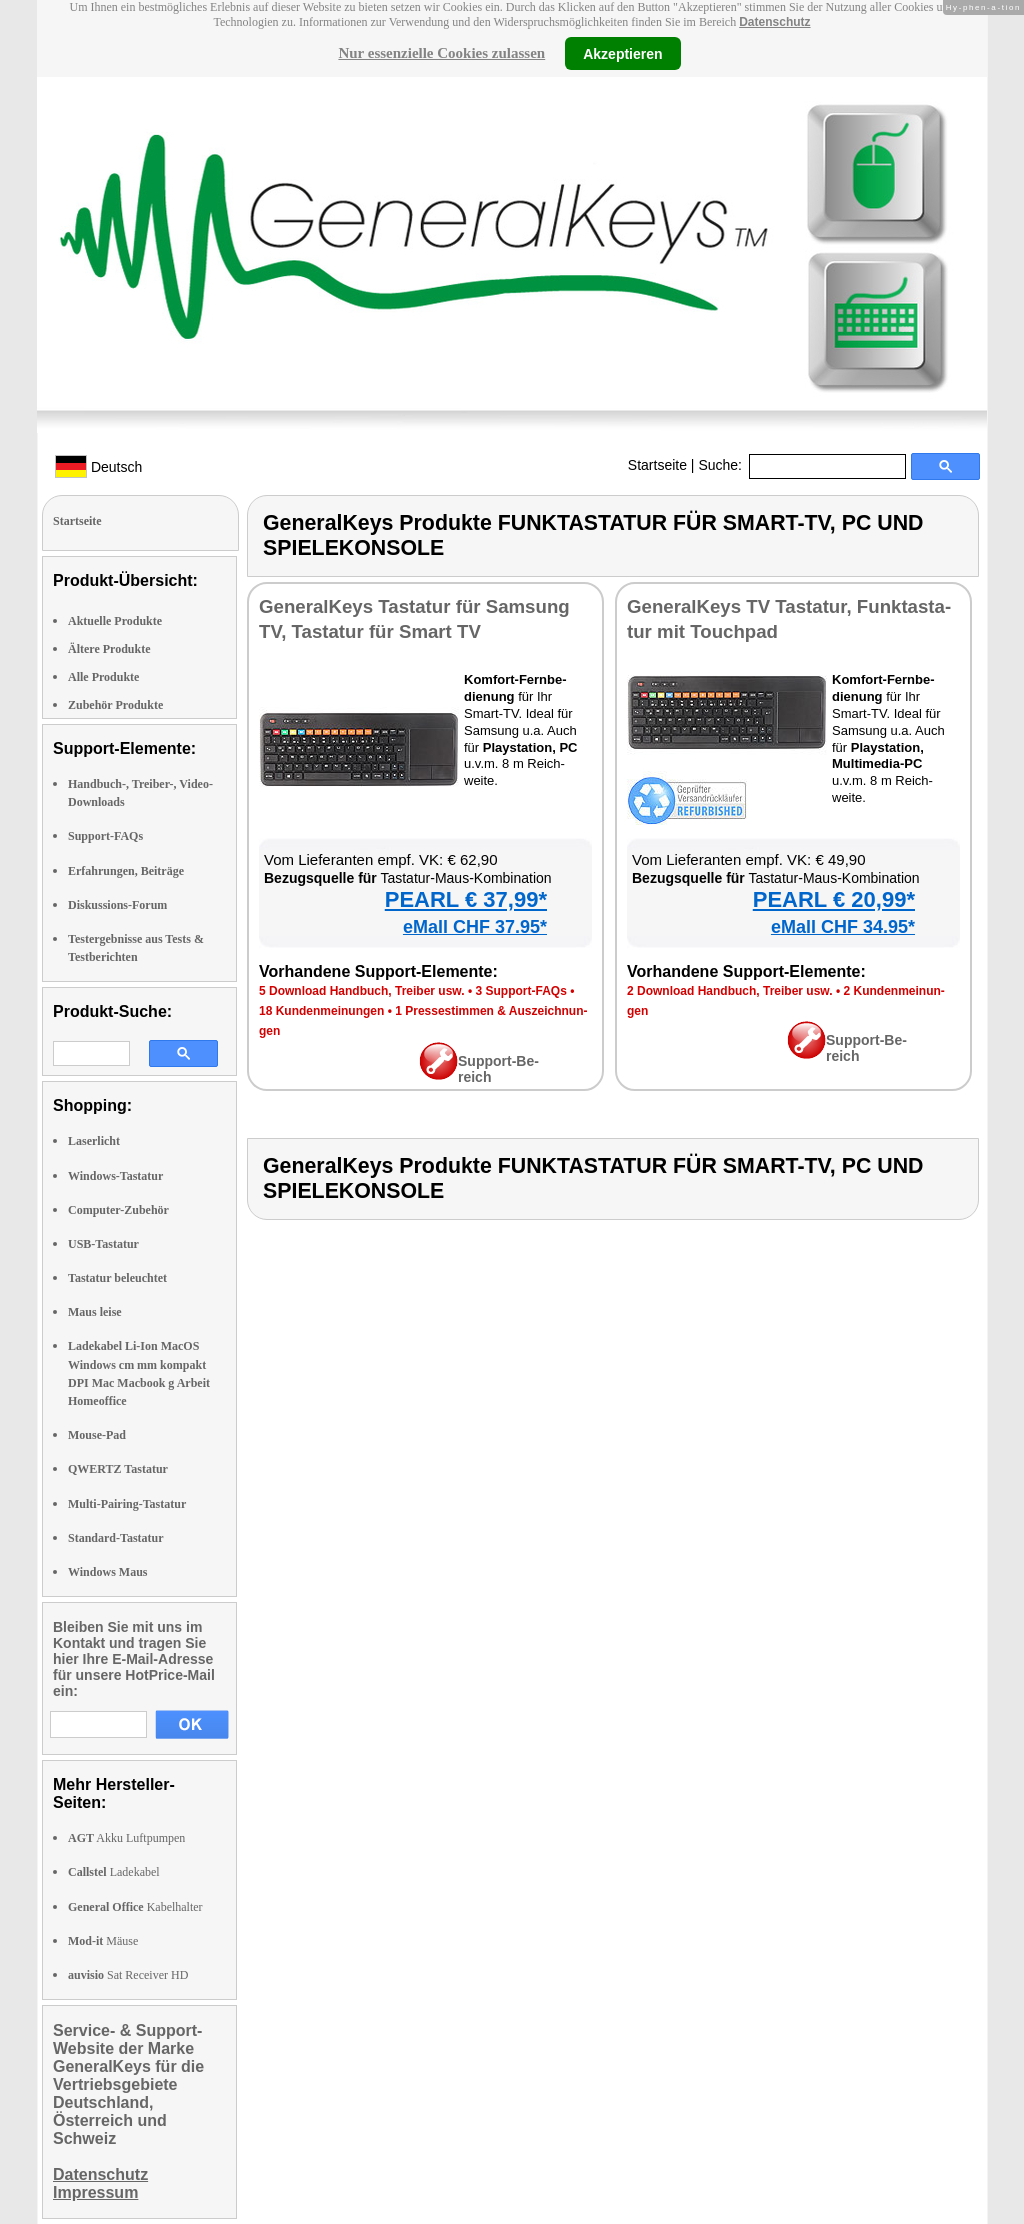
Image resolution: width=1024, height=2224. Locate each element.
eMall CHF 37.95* (475, 927)
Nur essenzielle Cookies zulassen (441, 53)
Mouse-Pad (97, 1435)
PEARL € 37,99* (466, 899)
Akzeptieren (622, 53)
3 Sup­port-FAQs (520, 991)
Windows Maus (107, 1572)
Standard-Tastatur (116, 1538)
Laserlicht (94, 1141)
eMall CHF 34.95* (843, 927)
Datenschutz (774, 22)
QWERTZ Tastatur (118, 1469)
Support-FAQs (105, 836)
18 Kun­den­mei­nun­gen (321, 1011)
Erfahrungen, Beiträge (126, 871)
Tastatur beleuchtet (117, 1278)
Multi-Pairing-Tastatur (127, 1504)
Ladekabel (114, 1872)
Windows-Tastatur (115, 1176)
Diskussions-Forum (117, 905)
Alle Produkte (103, 677)
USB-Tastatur (103, 1244)
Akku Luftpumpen (126, 1838)
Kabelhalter (135, 1907)
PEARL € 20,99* (834, 899)
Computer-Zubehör (118, 1210)
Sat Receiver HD (128, 1975)
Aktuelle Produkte (115, 621)
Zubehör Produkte (115, 705)
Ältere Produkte (109, 649)
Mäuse (103, 1941)
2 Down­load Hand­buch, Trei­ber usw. (730, 991)
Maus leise (95, 1312)
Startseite (657, 465)
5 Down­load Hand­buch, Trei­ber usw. (362, 991)
